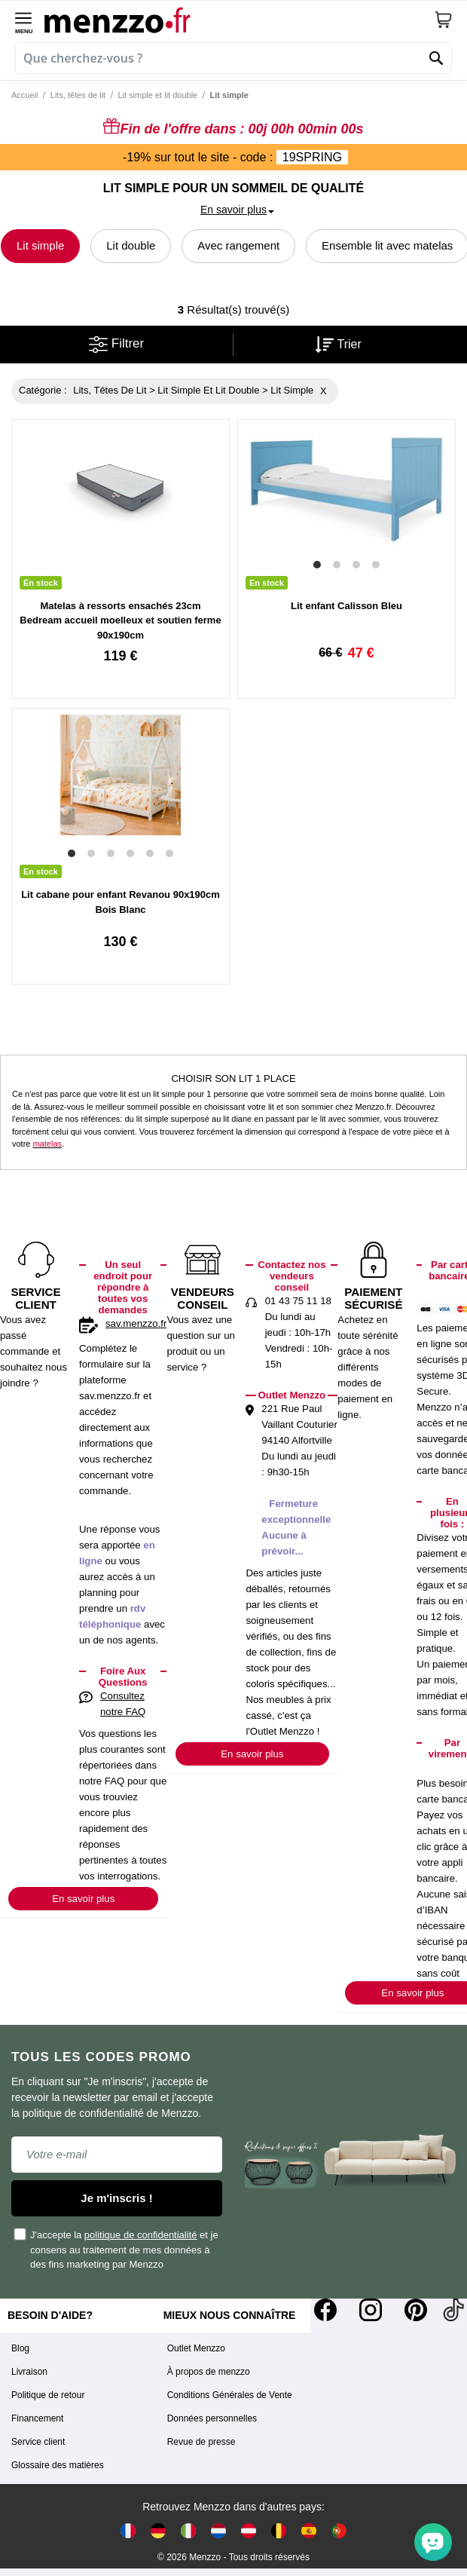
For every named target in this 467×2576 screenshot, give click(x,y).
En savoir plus (83, 1898)
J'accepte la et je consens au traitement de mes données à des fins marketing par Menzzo (116, 2249)
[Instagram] (370, 2310)
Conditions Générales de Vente (229, 2395)
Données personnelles (212, 2418)
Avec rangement (238, 245)
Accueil (24, 95)
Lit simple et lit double (157, 95)
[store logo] (239, 19)
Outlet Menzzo (196, 2348)
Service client (38, 2442)
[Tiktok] (453, 2310)
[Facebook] (325, 2310)
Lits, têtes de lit (77, 95)
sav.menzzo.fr (135, 1323)
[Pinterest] (415, 2310)
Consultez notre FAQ (122, 1703)
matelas (48, 1143)
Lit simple (40, 245)
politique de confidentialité (140, 2235)
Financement (37, 2418)
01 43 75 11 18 (298, 1300)
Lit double (130, 245)
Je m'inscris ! (116, 2198)
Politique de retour (47, 2395)
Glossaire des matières (57, 2465)
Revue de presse (201, 2442)
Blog (20, 2348)
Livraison (29, 2371)
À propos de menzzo (208, 2371)
